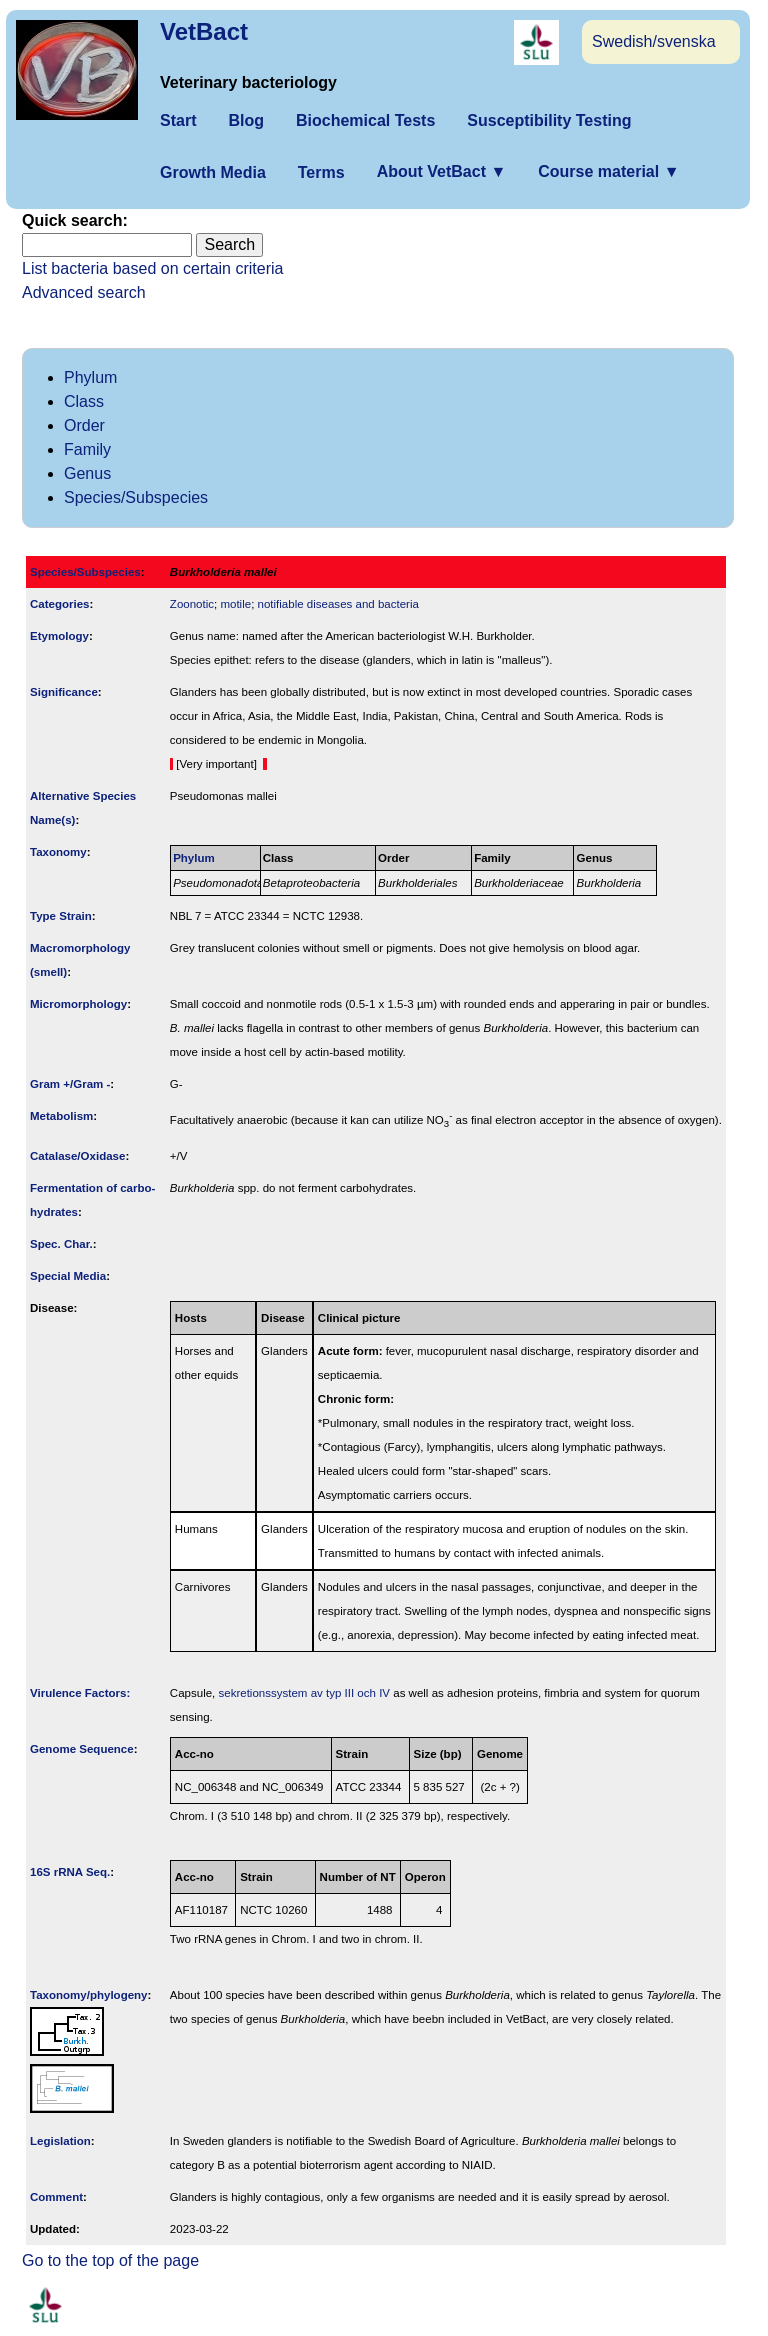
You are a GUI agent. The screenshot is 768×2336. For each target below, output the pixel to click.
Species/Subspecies (136, 497)
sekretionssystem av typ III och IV (305, 1693)
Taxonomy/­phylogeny (89, 1995)
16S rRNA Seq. (70, 1872)
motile (235, 604)
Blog (246, 120)
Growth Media (213, 172)
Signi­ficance (64, 692)
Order (84, 425)
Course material (608, 171)
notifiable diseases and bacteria (338, 604)
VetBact (204, 31)
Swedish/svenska (654, 41)
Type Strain (61, 916)
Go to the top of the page (110, 2260)
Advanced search (84, 292)
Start (178, 120)
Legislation (60, 2141)
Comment (56, 2197)
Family (87, 449)
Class (84, 401)
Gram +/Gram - (70, 1084)
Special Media (68, 1276)
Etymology (59, 636)
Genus (87, 473)
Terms (321, 172)
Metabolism (61, 1116)
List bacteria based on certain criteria (152, 268)
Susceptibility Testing (549, 120)
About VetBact (442, 171)
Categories (60, 604)
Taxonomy (58, 852)
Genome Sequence (82, 1749)
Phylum (90, 377)
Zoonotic (192, 604)
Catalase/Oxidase (77, 1156)
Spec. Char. (61, 1244)
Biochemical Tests (365, 120)
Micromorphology (78, 1004)
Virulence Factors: (80, 1693)
